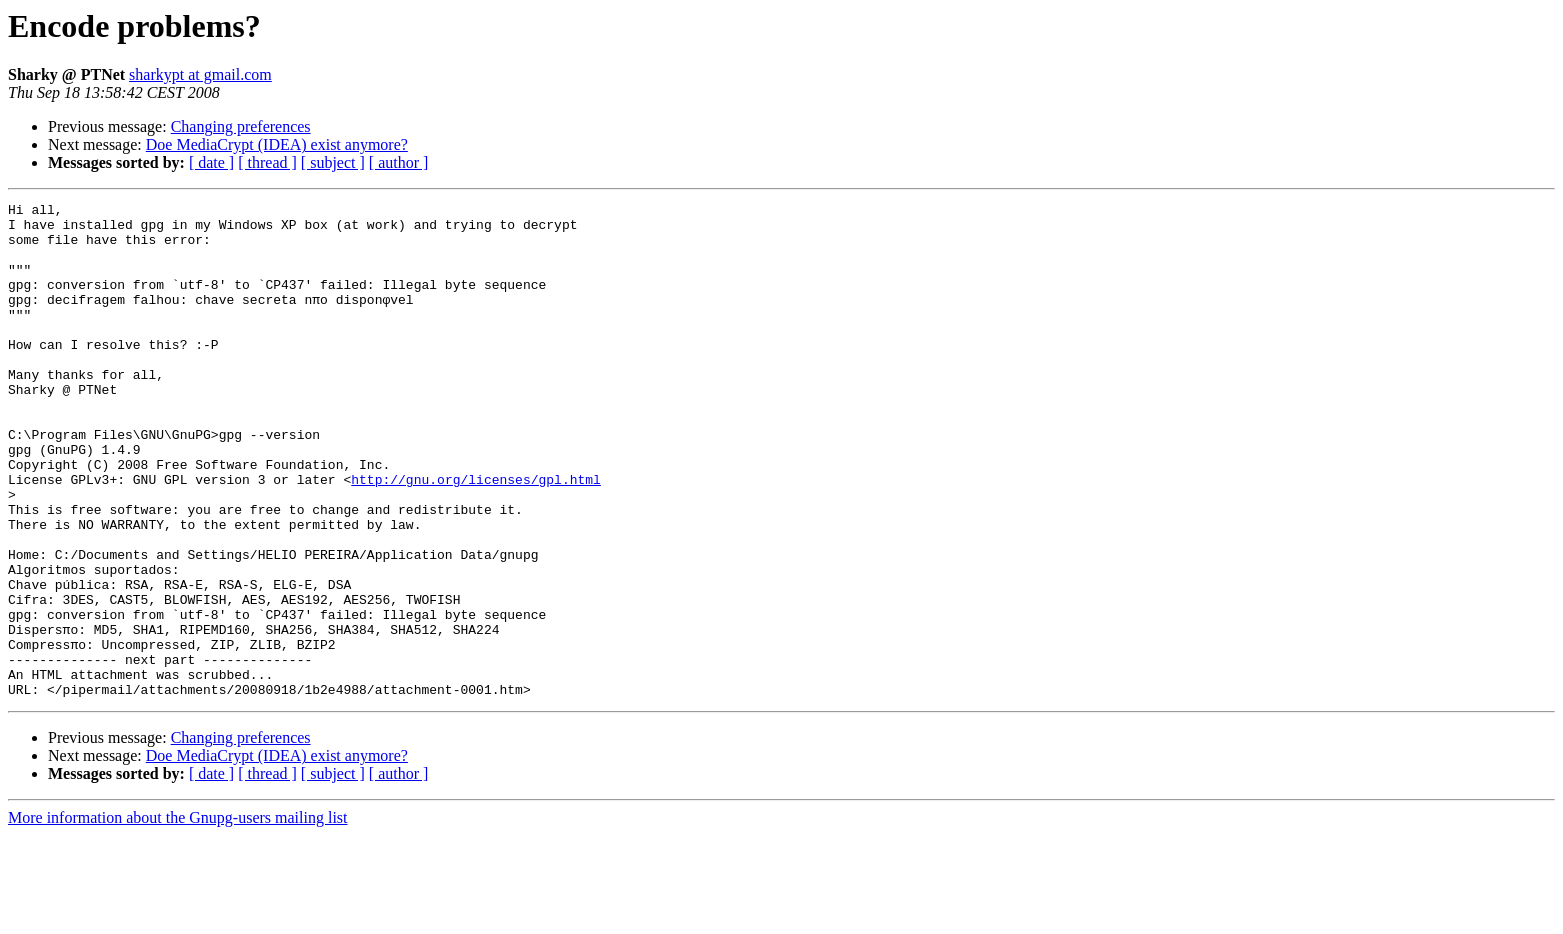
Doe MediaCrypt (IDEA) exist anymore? (277, 144)
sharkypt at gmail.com (200, 74)
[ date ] (211, 162)
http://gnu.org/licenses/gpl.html (476, 536)
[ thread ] (267, 162)
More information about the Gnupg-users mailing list (178, 916)
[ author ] (399, 162)
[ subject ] (333, 162)
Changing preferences (241, 126)
